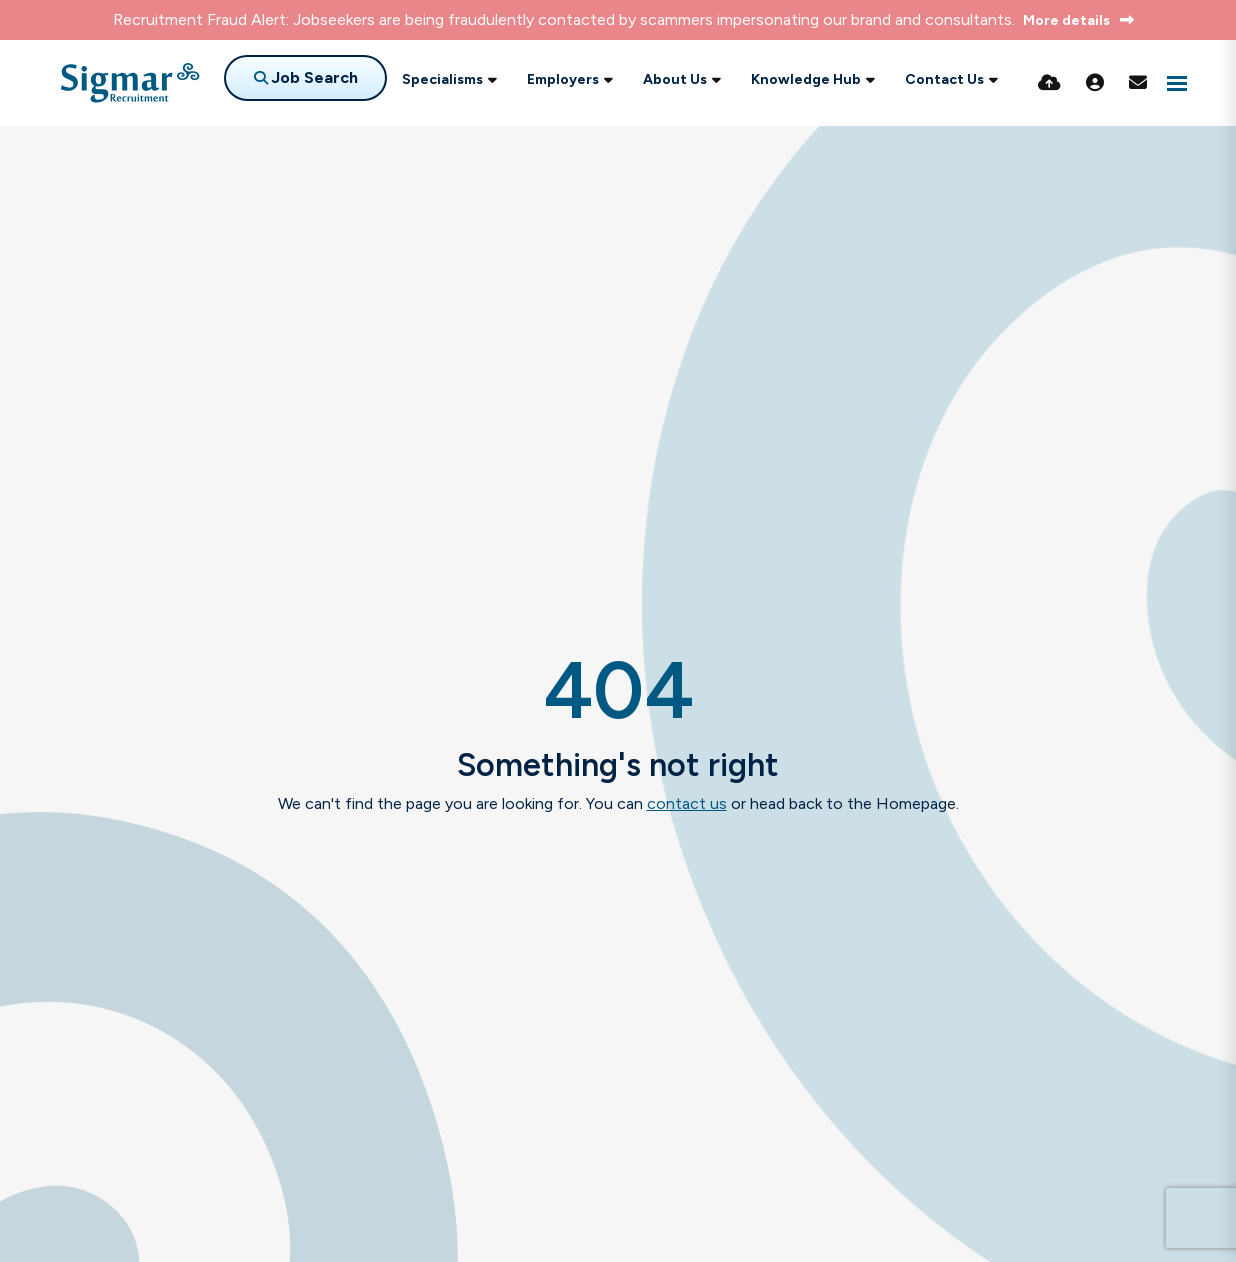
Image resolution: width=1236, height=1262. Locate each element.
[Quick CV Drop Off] (1049, 83)
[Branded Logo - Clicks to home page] (130, 83)
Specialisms (442, 79)
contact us (687, 803)
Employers (563, 79)
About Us (675, 79)
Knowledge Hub (806, 79)
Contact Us (944, 79)
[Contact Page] (1138, 83)
